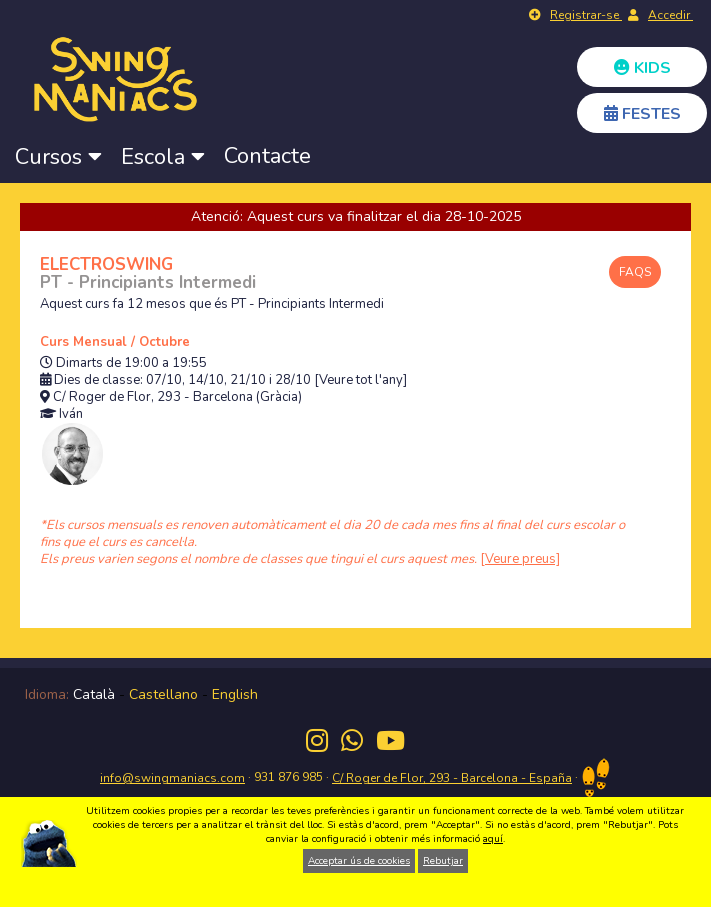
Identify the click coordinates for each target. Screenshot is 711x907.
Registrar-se (586, 15)
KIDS (642, 68)
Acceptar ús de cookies (359, 861)
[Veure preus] (520, 559)
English (235, 694)
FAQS (635, 272)
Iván (71, 414)
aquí (493, 839)
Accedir (670, 15)
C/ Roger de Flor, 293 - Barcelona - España (452, 778)
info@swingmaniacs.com (172, 778)
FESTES (642, 114)
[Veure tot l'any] (360, 380)
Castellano (163, 694)
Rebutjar (443, 861)
